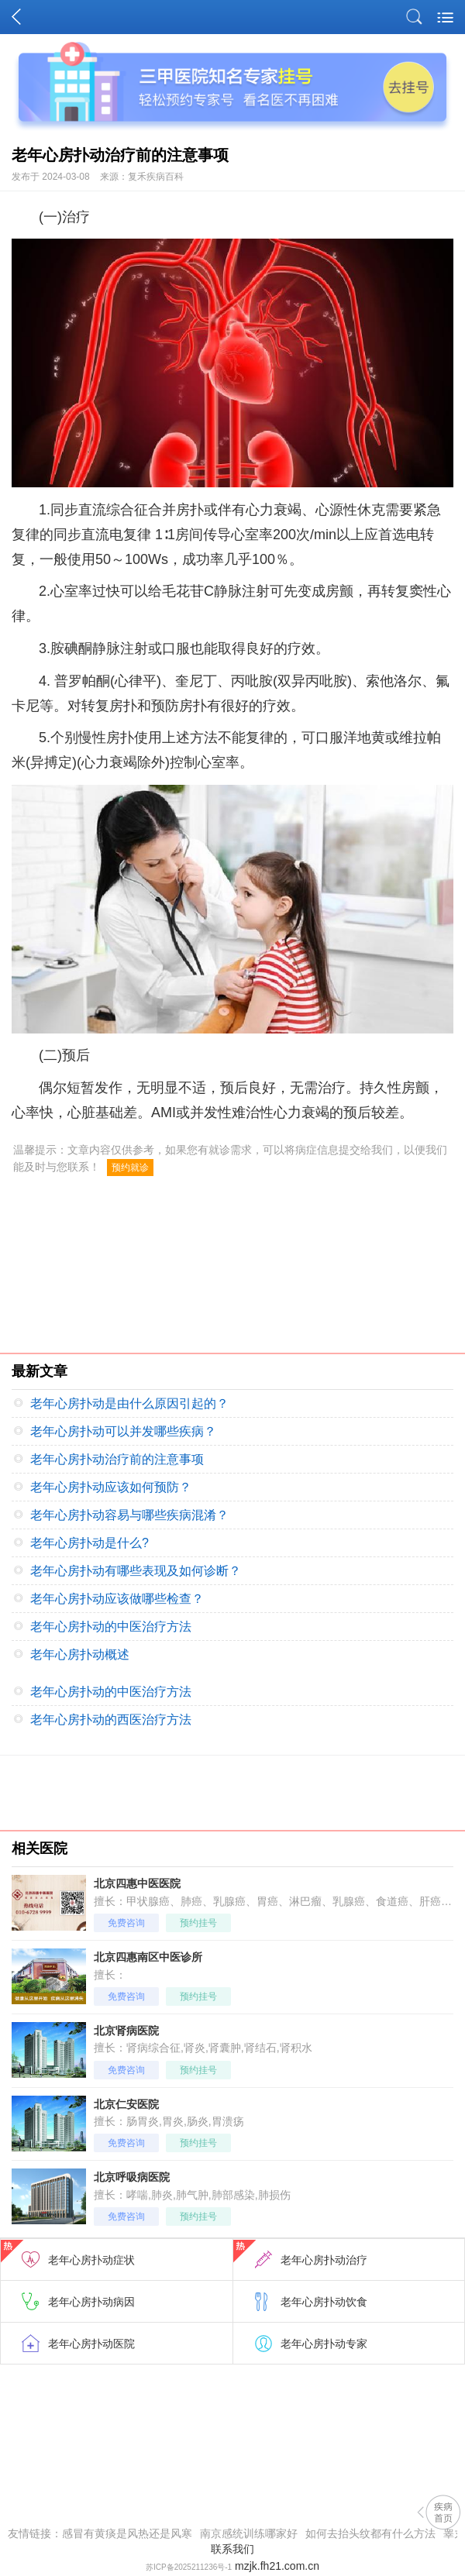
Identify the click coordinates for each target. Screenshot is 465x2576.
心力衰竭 (273, 510)
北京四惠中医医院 (137, 1883)
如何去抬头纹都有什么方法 (370, 2533)
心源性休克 (350, 510)
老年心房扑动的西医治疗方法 (110, 1719)
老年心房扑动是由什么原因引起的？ (129, 1403)
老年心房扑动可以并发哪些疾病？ (123, 1431)
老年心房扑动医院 (91, 2343)
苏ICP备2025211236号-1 (189, 2567)
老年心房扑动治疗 (300, 2253)
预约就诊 (130, 1167)
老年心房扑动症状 (68, 2253)
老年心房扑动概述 (79, 1654)
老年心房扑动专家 (324, 2343)
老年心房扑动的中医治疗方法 (110, 1626)
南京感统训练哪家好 (249, 2533)
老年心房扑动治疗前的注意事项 (117, 1459)
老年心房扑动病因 (91, 2302)
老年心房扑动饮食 (324, 2302)
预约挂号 (198, 1922)
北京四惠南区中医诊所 (148, 1957)
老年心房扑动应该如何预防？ (110, 1487)
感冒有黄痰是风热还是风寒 (127, 2533)
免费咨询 (126, 1922)
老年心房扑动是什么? (89, 1542)
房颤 (339, 591)
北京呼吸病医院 (132, 2177)
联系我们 (232, 2549)
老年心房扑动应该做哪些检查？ (117, 1598)
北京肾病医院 (126, 2030)
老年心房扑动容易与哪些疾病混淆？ (129, 1515)
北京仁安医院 (126, 2104)
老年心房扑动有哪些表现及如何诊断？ (135, 1570)
